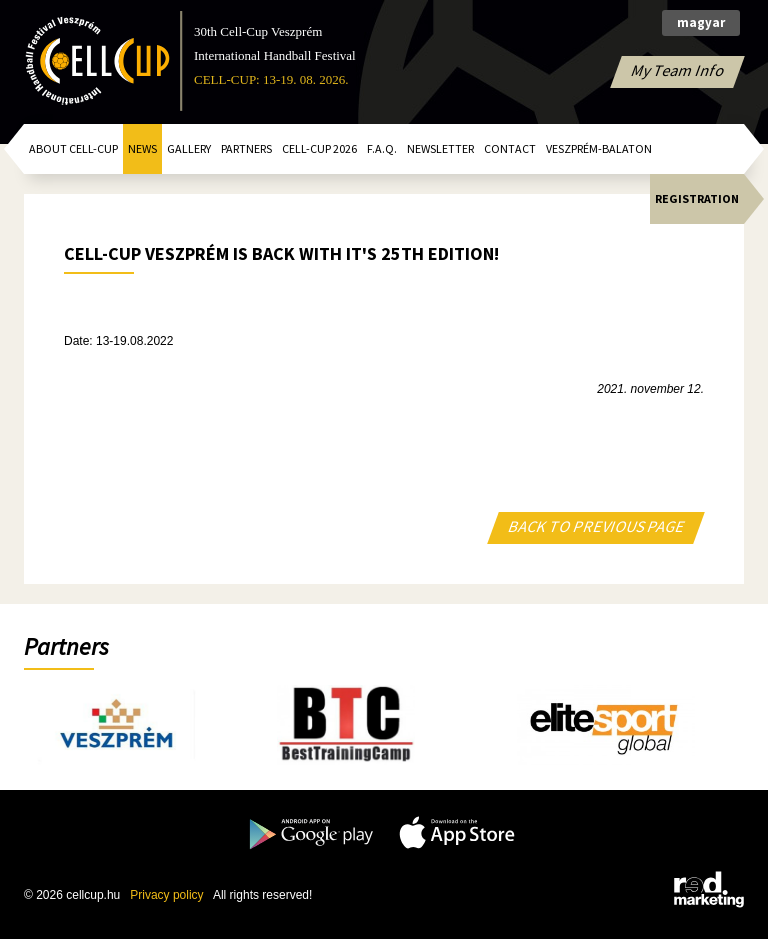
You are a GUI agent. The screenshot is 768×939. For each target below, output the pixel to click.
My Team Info (678, 70)
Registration (697, 198)
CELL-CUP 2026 (319, 148)
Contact (510, 148)
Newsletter (440, 148)
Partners (246, 148)
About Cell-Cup (73, 148)
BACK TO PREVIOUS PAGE (596, 526)
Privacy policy (166, 895)
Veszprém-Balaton (599, 148)
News (142, 148)
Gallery (189, 148)
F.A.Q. (382, 148)
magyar (701, 22)
